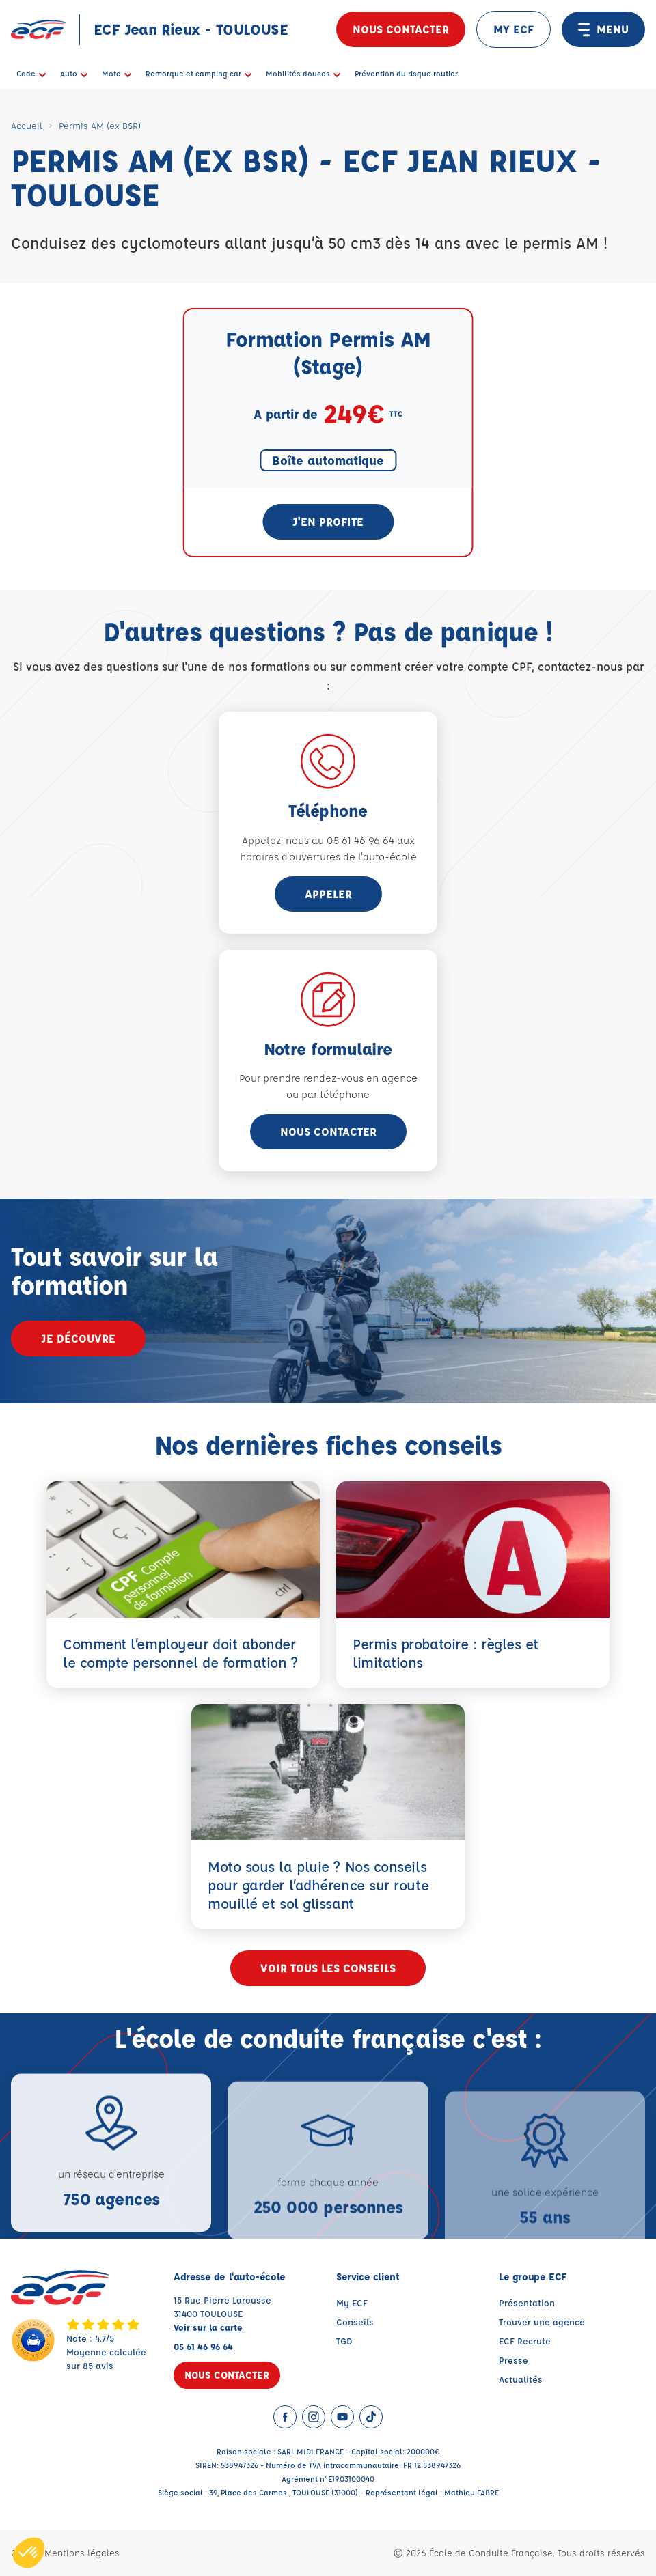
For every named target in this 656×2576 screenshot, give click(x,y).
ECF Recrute (525, 2341)
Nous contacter (401, 29)
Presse (513, 2360)
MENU (603, 29)
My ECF (352, 2302)
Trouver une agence (542, 2321)
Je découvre (78, 1338)
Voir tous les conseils (328, 1968)
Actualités (521, 2379)
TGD (344, 2341)
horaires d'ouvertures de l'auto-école (328, 856)
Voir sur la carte (208, 2327)
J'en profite (328, 521)
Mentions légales (82, 2552)
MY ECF (513, 29)
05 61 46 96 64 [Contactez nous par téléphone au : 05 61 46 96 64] (203, 2346)
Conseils (355, 2321)
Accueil (26, 125)
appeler (328, 893)
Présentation (527, 2302)
